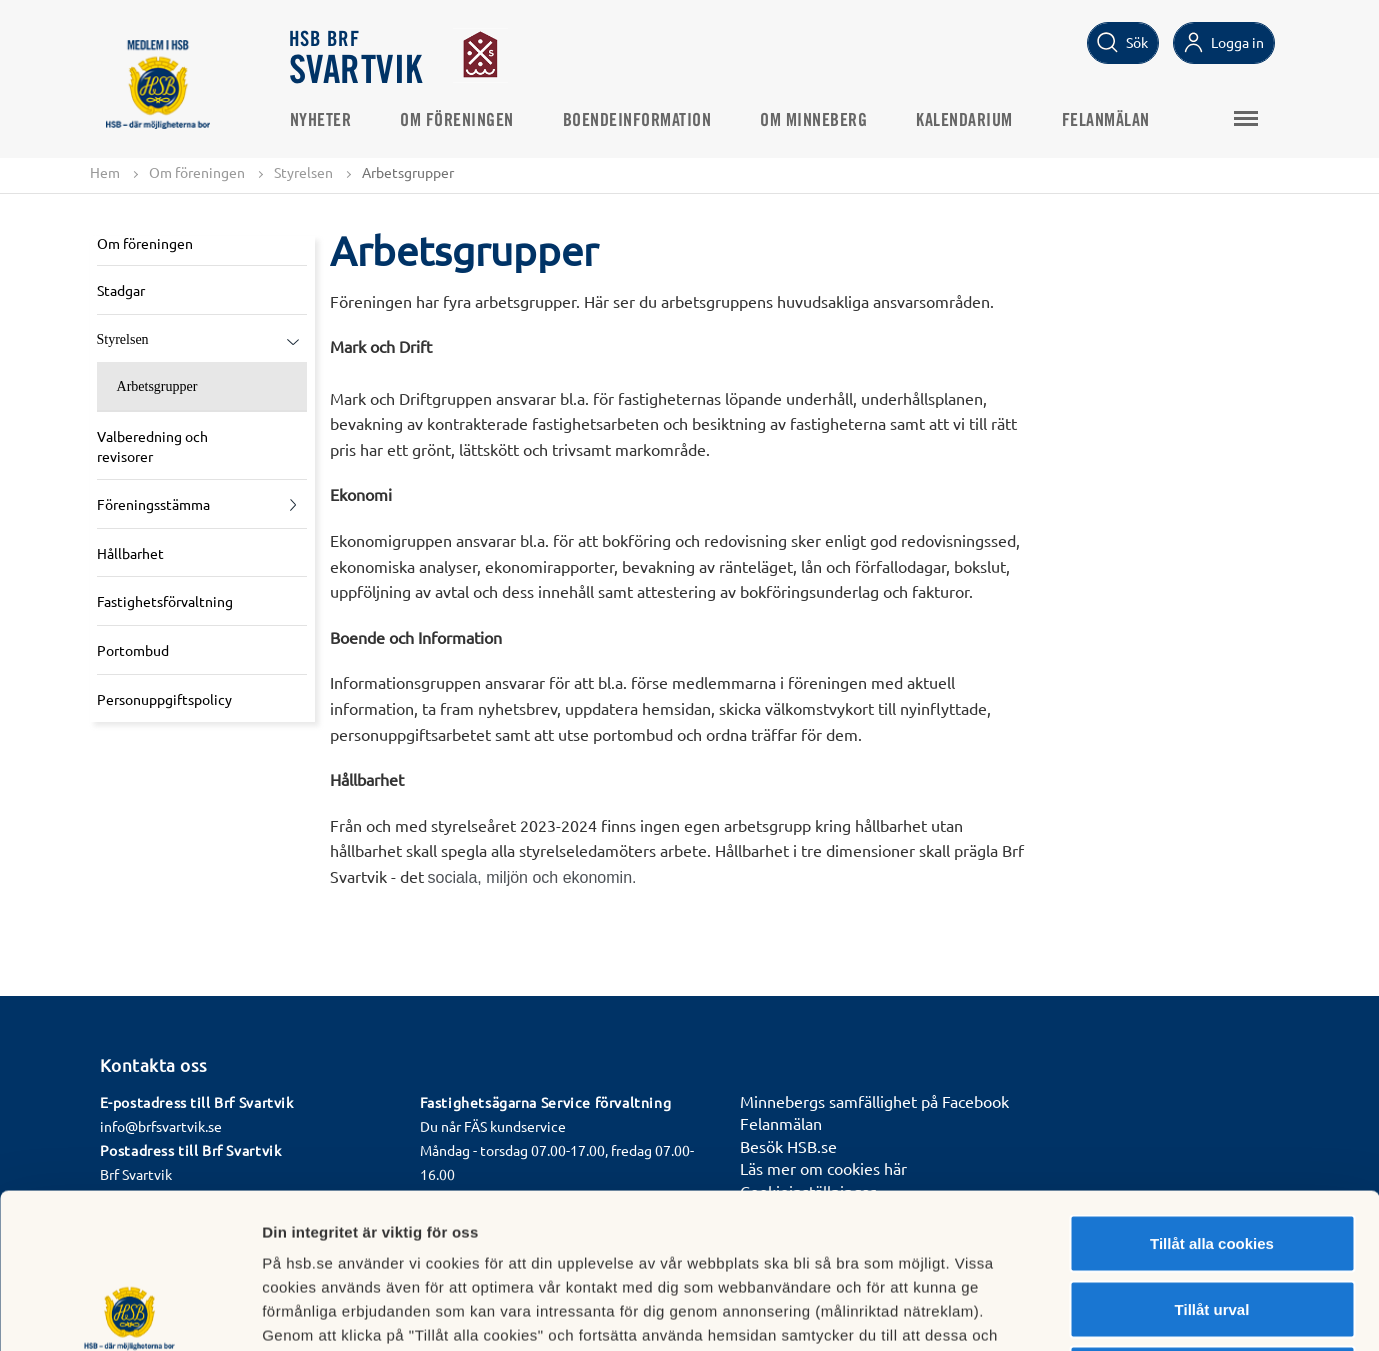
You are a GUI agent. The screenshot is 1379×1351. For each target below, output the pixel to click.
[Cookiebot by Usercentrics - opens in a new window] (129, 1312)
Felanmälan (1106, 121)
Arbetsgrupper (157, 386)
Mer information (1063, 1311)
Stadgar (121, 290)
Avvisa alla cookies (1211, 1219)
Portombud (133, 650)
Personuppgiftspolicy (164, 699)
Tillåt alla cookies (1212, 1088)
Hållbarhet (130, 553)
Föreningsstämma (153, 504)
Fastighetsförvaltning (165, 601)
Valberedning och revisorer (152, 446)
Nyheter (321, 121)
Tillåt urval (1212, 1154)
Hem (105, 172)
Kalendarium (964, 121)
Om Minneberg (813, 121)
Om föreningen (457, 121)
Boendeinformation (637, 121)
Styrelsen (303, 172)
